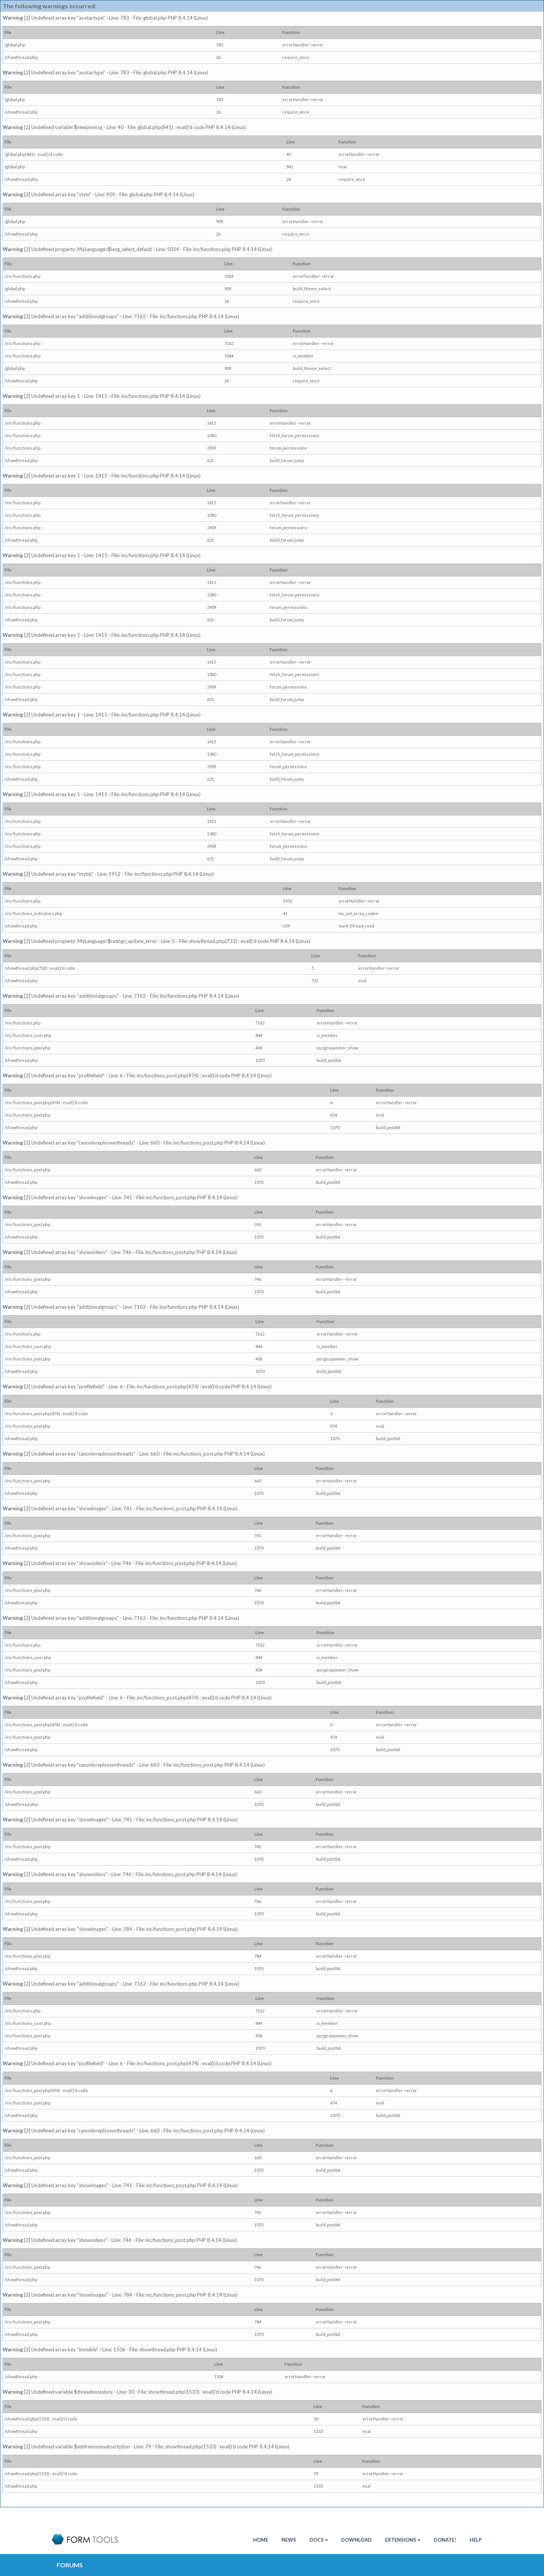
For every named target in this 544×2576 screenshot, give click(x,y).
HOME (260, 2540)
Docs (318, 2540)
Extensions (402, 2540)
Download (356, 2540)
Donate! (445, 2540)
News (288, 2540)
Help (476, 2540)
